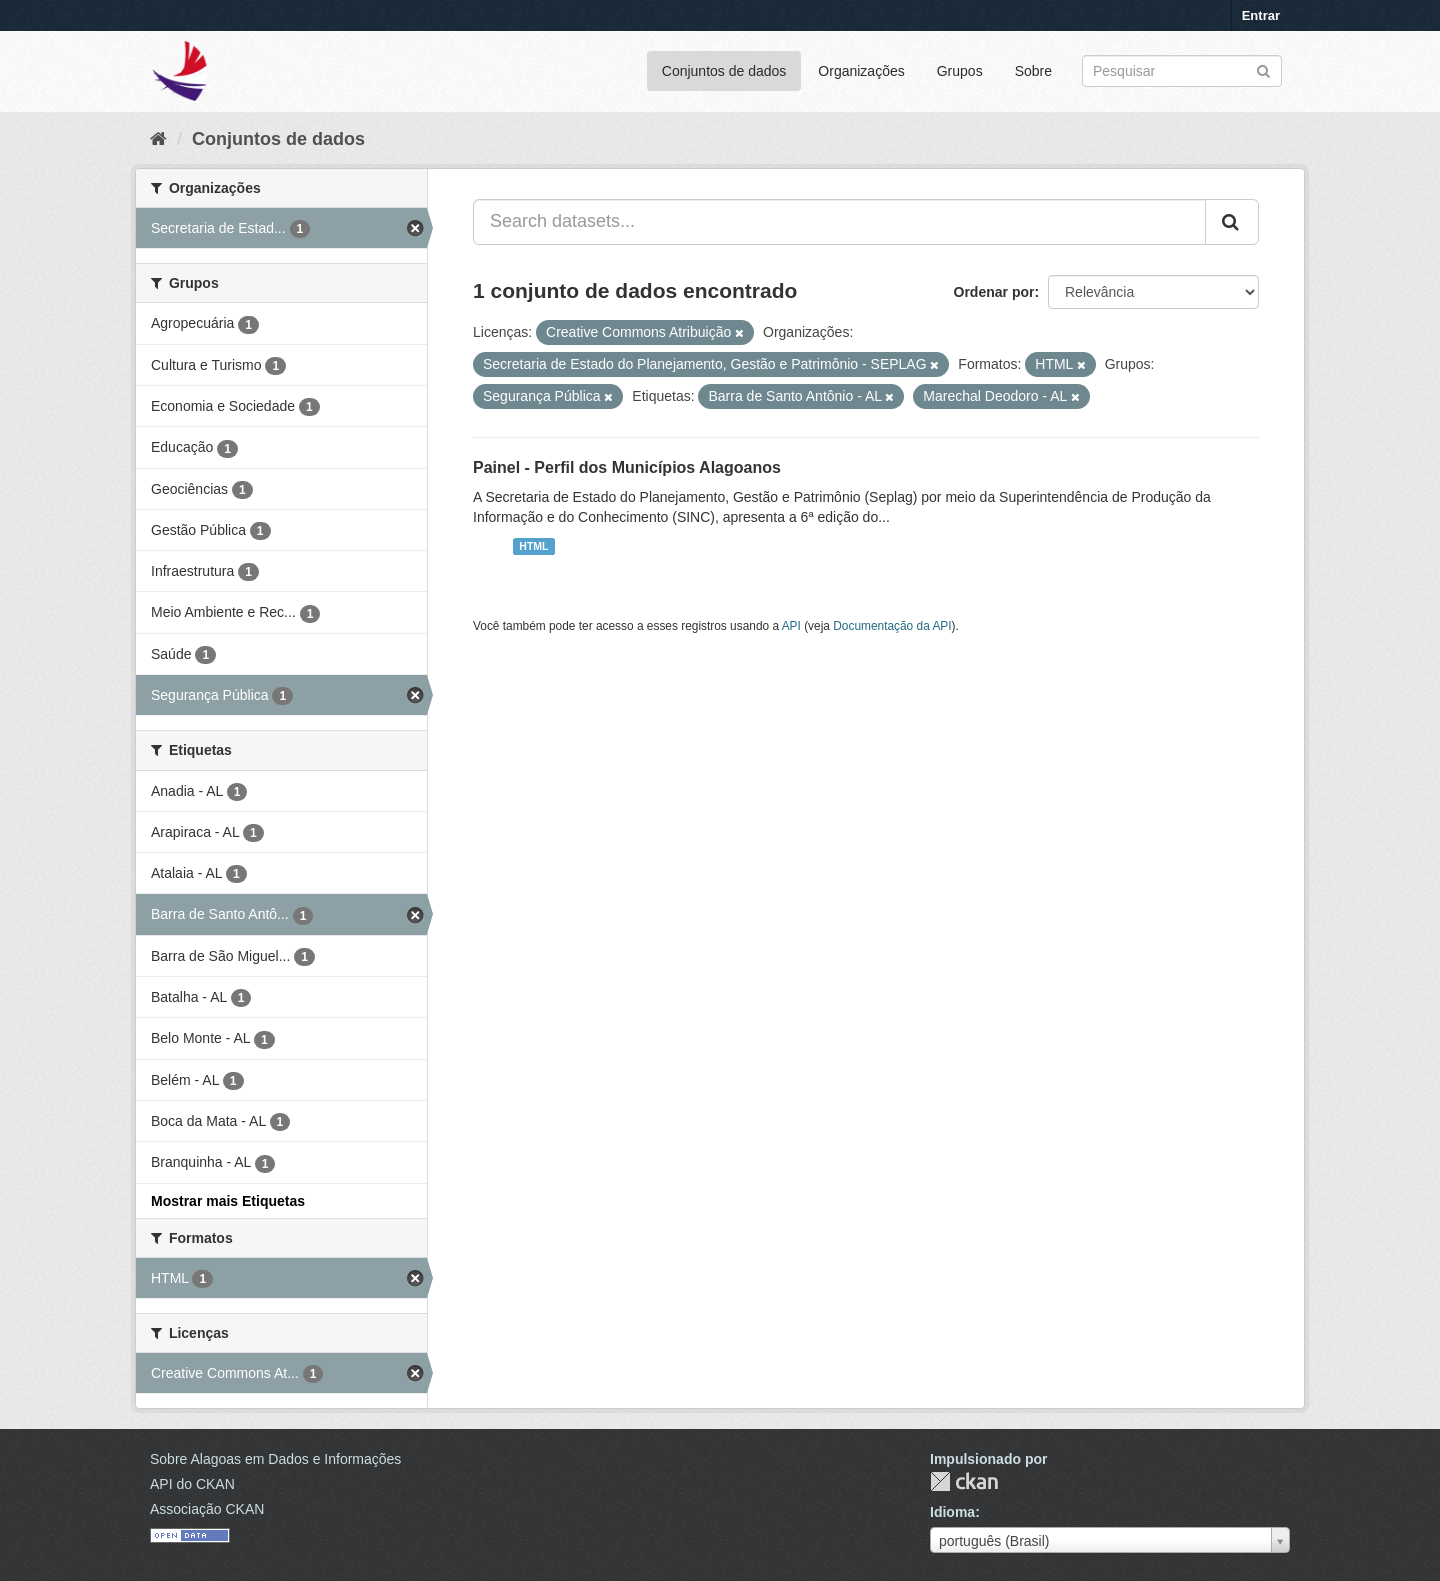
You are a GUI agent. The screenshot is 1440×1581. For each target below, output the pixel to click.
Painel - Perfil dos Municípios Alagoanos (627, 467)
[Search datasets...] (839, 222)
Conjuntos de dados (724, 71)
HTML (533, 546)
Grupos (960, 71)
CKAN (964, 1481)
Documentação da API (892, 626)
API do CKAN (192, 1484)
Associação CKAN (207, 1509)
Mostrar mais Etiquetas (228, 1201)
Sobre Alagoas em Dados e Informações (275, 1459)
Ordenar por (994, 292)
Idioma (952, 1512)
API (791, 626)
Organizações (861, 71)
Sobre (1033, 71)
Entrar (1261, 15)
